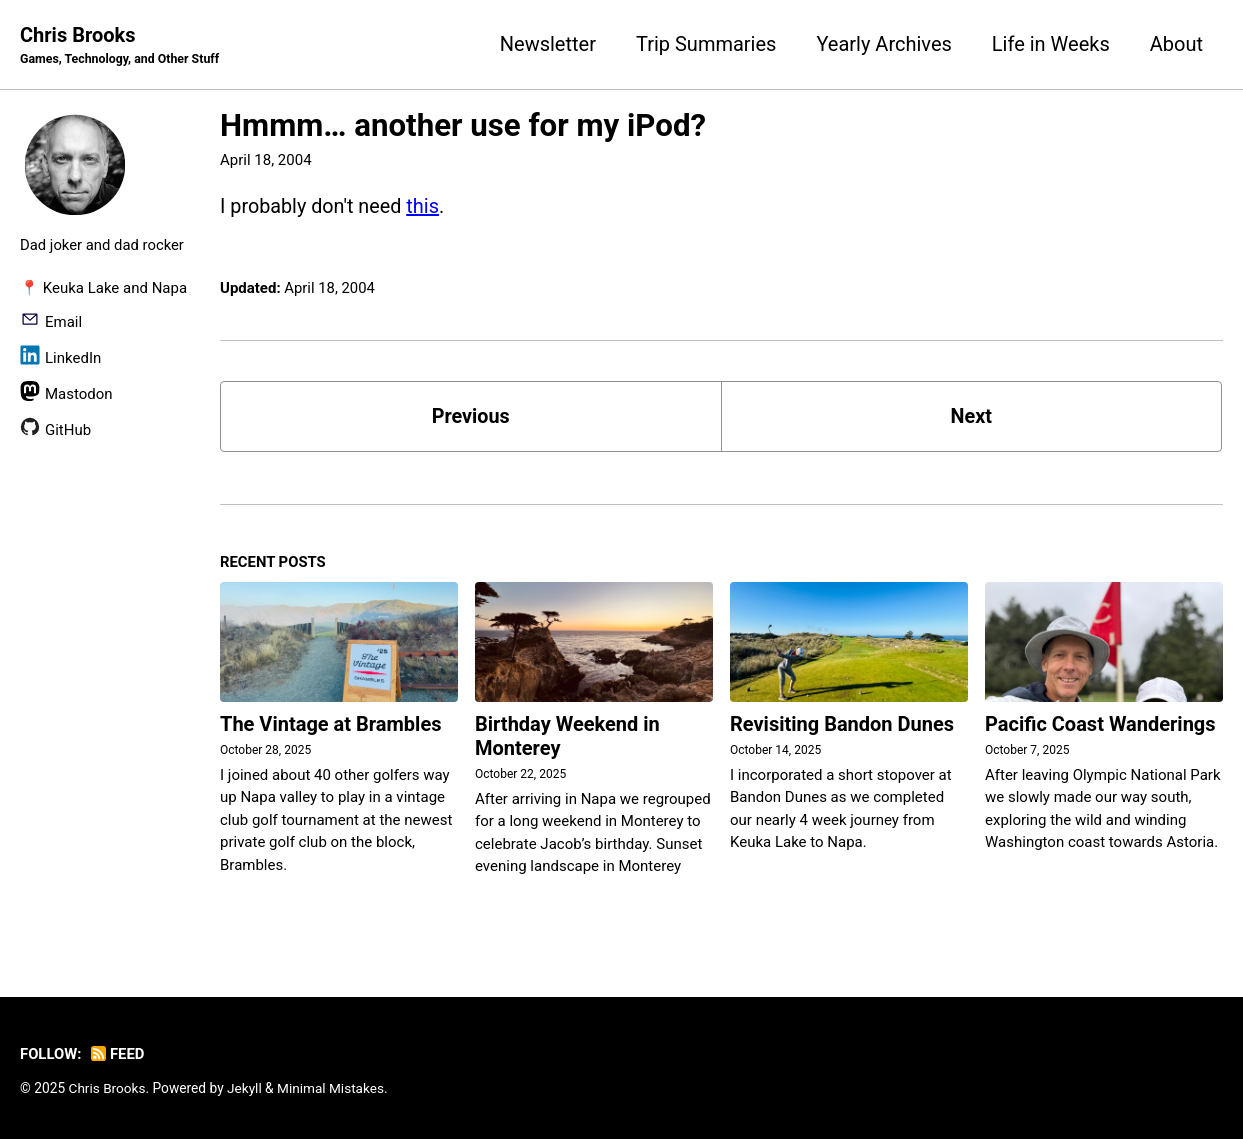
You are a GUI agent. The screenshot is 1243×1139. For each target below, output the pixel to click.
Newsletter (548, 44)
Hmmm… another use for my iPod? (463, 125)
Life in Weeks (1051, 44)
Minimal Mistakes (332, 1089)
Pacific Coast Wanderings (1100, 725)
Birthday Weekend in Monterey (567, 737)
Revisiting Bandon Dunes (842, 725)
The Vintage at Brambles (330, 725)
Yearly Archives (883, 44)
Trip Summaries (706, 44)
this (424, 206)
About (1176, 44)
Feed (119, 1055)
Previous (470, 417)
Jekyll (245, 1089)
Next (971, 417)
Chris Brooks (121, 46)
